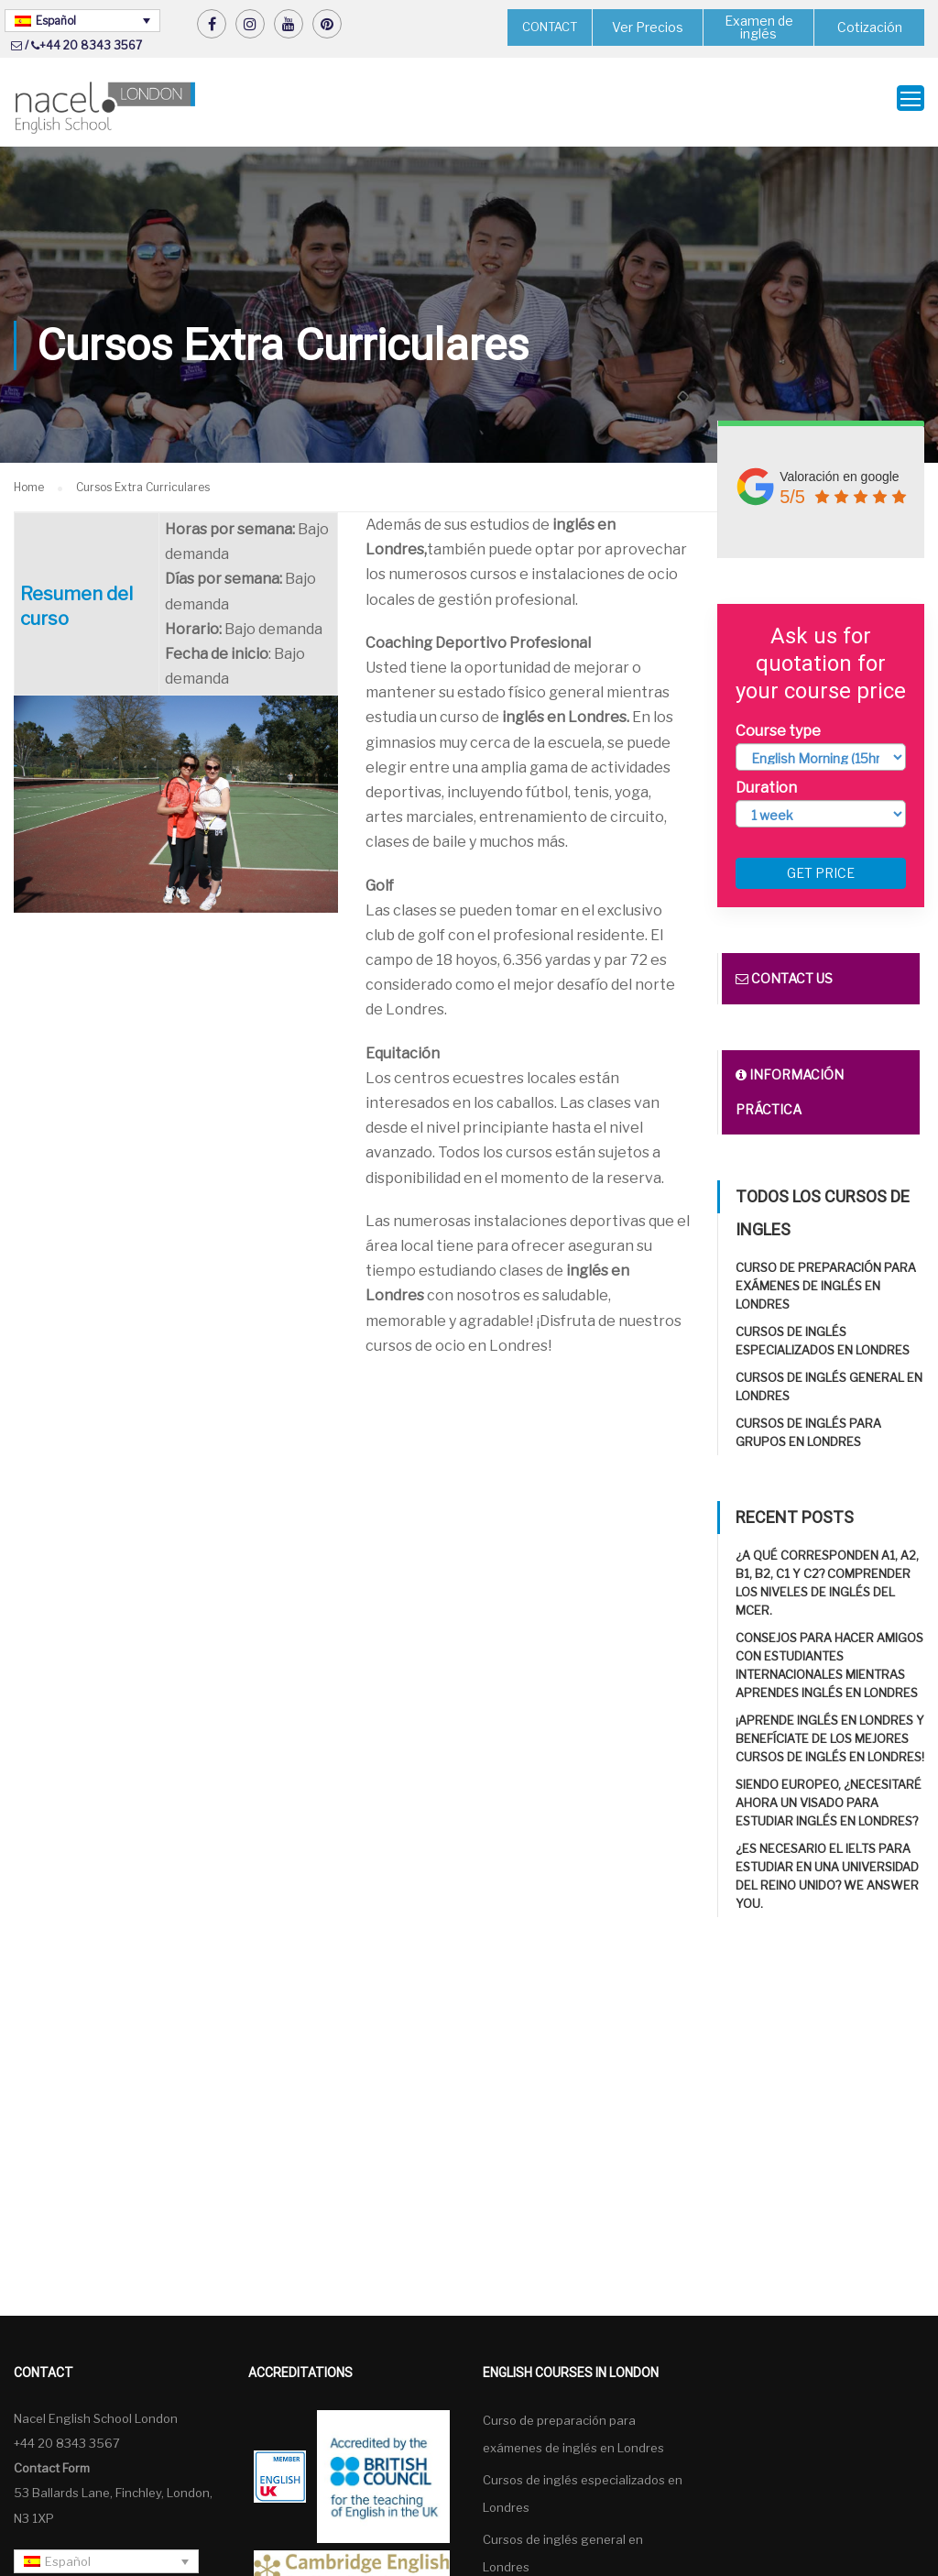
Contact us (784, 971)
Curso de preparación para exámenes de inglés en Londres (826, 1278)
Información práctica (790, 1084)
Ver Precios (647, 27)
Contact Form (52, 2460)
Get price (821, 865)
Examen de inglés (759, 27)
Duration (766, 780)
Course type (778, 723)
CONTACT (549, 26)
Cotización (869, 27)
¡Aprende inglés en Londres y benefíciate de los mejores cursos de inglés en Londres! (830, 1731)
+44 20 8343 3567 (90, 45)
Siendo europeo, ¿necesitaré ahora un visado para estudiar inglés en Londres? (829, 1795)
